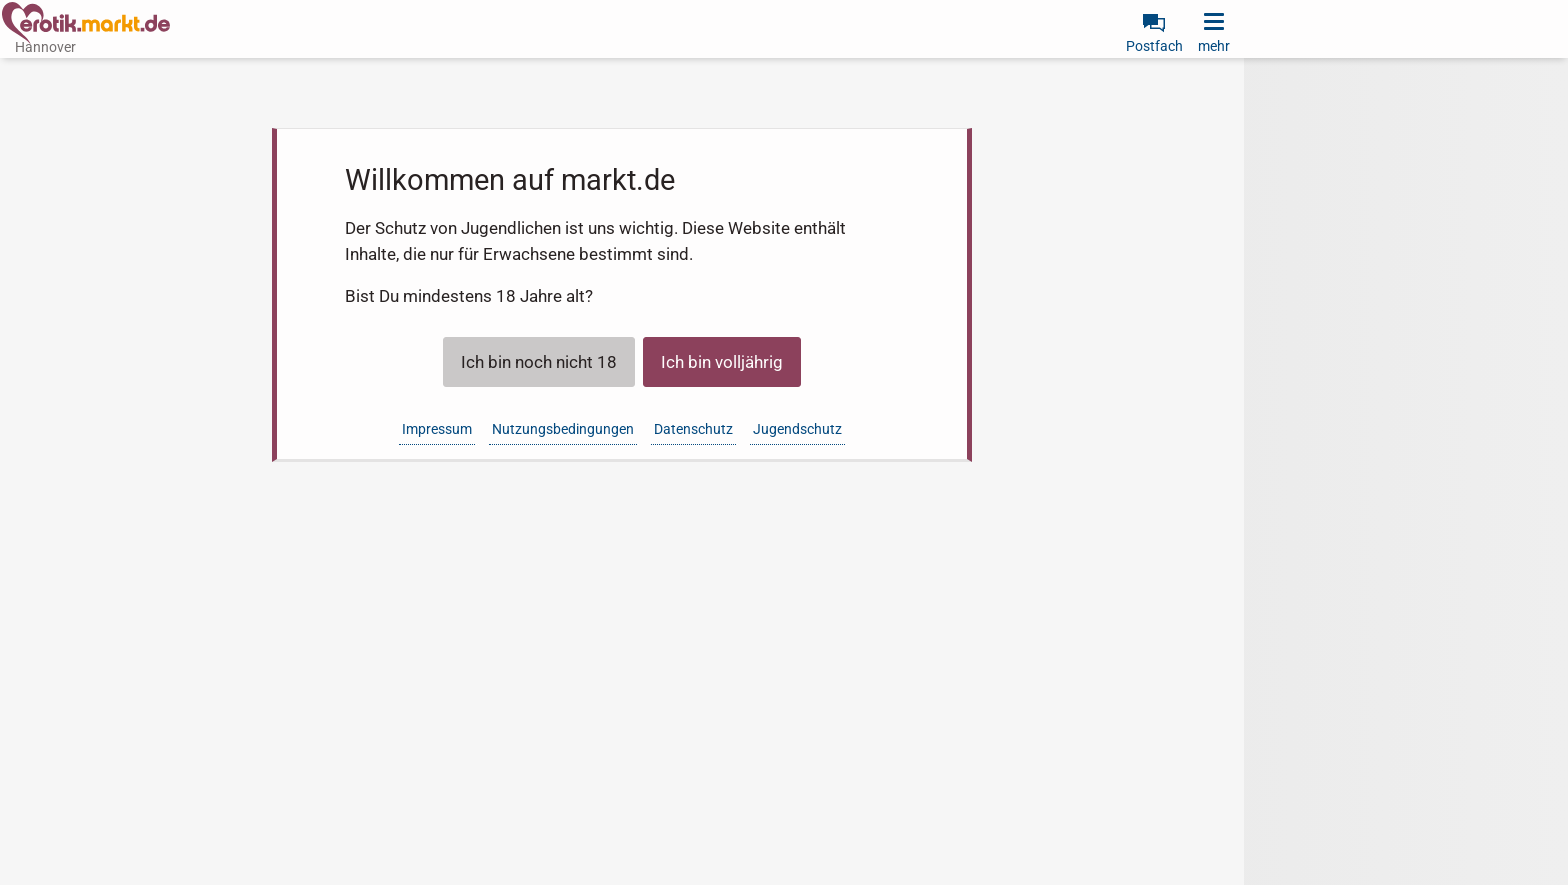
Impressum (437, 429)
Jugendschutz (797, 429)
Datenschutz (693, 429)
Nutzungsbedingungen (563, 429)
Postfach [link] (1154, 46)
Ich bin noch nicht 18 (539, 362)
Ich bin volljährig (722, 362)
